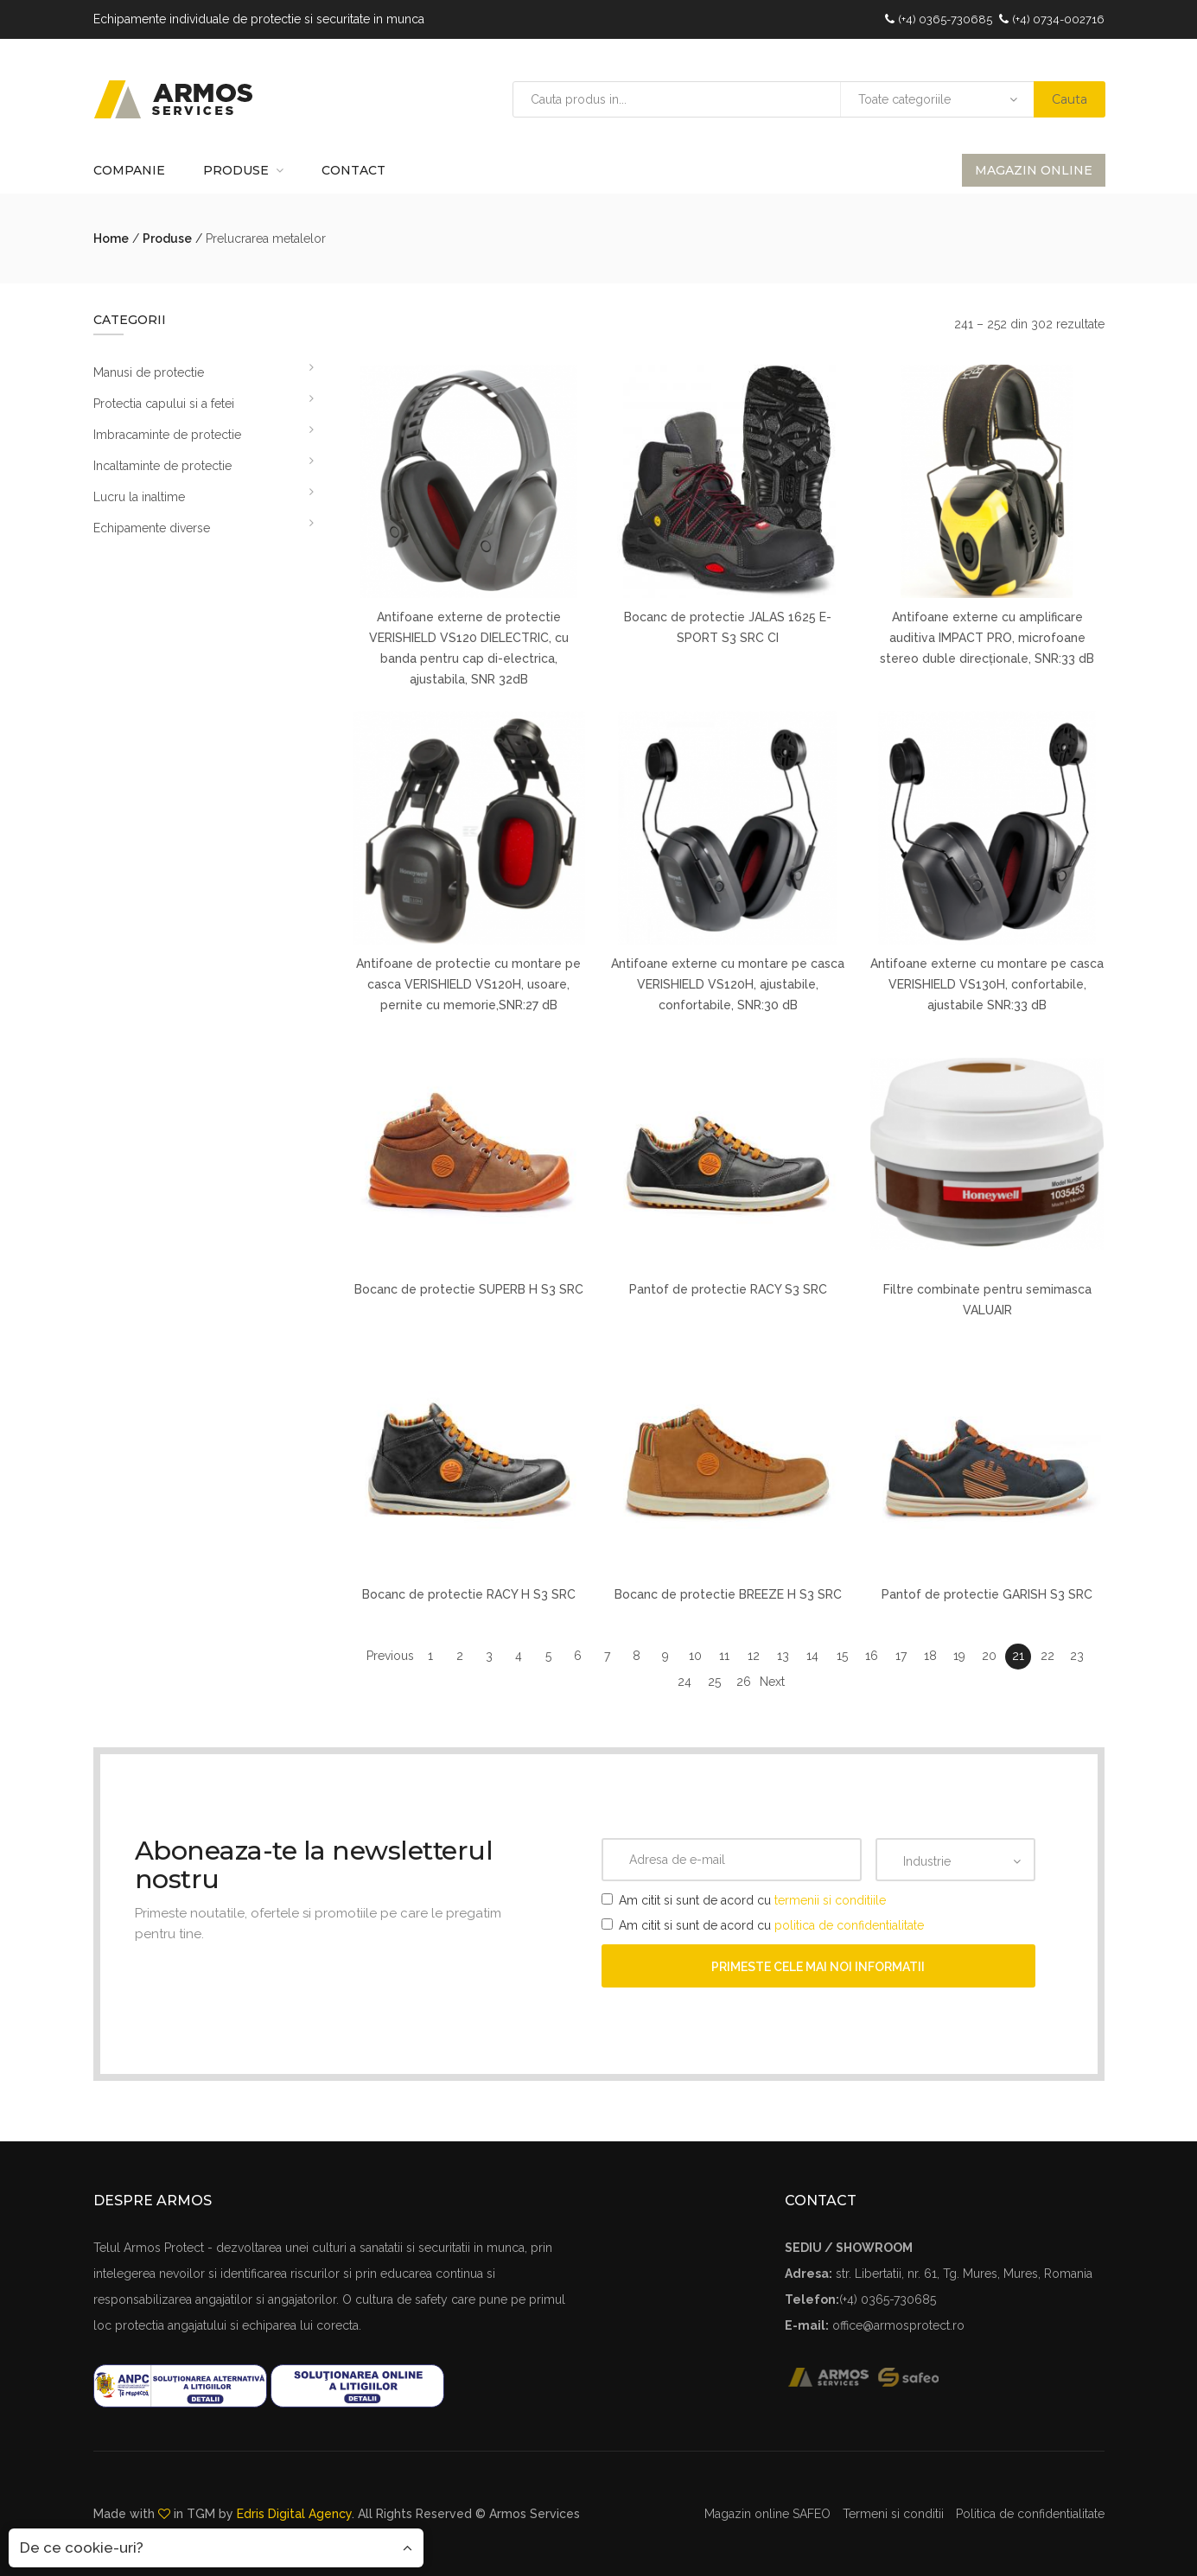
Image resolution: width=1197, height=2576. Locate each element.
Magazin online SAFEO (767, 2514)
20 (989, 1656)
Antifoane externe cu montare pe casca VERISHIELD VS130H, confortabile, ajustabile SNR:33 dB (987, 984)
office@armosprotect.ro (898, 2325)
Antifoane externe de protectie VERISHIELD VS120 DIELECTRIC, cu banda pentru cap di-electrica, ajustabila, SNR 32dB (469, 648)
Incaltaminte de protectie (162, 466)
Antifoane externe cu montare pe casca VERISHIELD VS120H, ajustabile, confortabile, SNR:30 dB (727, 984)
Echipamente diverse (151, 528)
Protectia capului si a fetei (163, 403)
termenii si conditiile (830, 1900)
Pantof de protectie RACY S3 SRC (728, 1289)
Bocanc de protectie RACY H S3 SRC (469, 1594)
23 (1077, 1656)
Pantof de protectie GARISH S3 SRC (987, 1594)
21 (1018, 1656)
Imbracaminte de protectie (167, 435)
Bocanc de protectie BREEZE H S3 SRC (728, 1594)
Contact (353, 170)
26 (743, 1682)
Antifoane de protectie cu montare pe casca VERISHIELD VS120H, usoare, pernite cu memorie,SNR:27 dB (468, 984)
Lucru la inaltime (139, 497)
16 (871, 1656)
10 (695, 1656)
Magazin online (1033, 170)
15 (842, 1656)
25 (714, 1682)
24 (684, 1682)
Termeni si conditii (893, 2514)
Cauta (1069, 99)
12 (754, 1656)
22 (1047, 1656)
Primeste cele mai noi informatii (818, 1967)
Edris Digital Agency (294, 2514)
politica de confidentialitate (849, 1925)
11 (724, 1656)
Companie (129, 170)
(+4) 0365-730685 (945, 19)
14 (812, 1656)
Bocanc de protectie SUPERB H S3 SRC (468, 1289)
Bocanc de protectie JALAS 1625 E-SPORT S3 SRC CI (727, 627)
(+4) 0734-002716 (1058, 19)
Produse (236, 170)
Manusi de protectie (148, 372)
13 (783, 1656)
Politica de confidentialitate (1030, 2514)
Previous (390, 1656)
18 (930, 1656)
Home (111, 238)
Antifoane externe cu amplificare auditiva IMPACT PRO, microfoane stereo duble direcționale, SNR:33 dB (987, 637)
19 (959, 1656)
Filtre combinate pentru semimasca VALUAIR (987, 1299)
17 (901, 1656)
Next (772, 1682)
